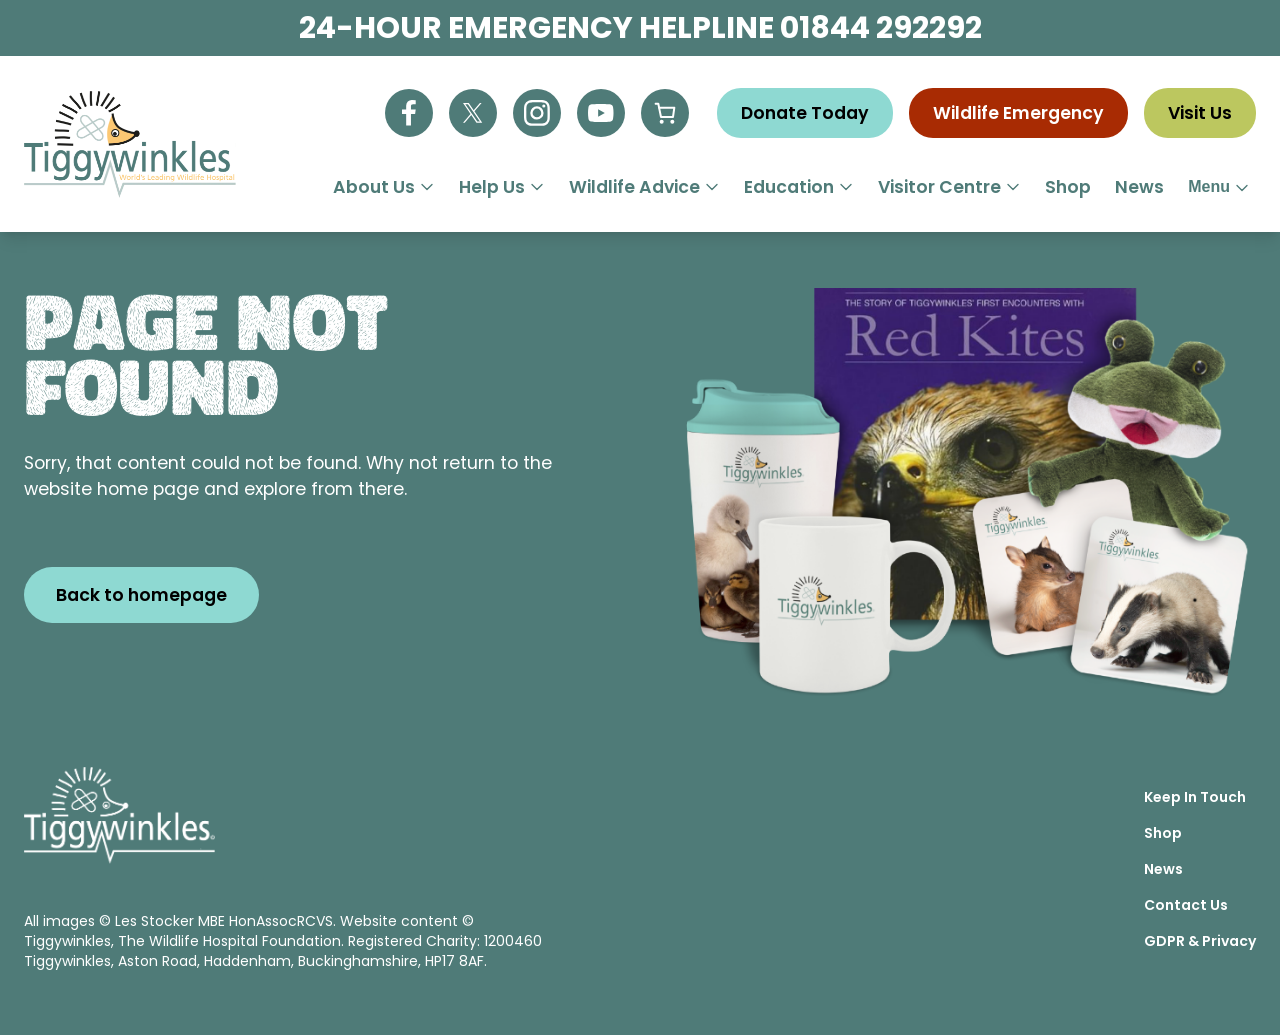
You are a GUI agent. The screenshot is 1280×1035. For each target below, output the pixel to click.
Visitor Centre (949, 187)
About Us (384, 187)
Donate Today (805, 113)
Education (799, 187)
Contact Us (1186, 905)
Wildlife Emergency (1018, 113)
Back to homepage (141, 595)
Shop (1068, 187)
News (1139, 187)
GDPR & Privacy (1200, 941)
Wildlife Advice (644, 187)
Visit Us (1200, 113)
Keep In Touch (1195, 797)
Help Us (502, 187)
